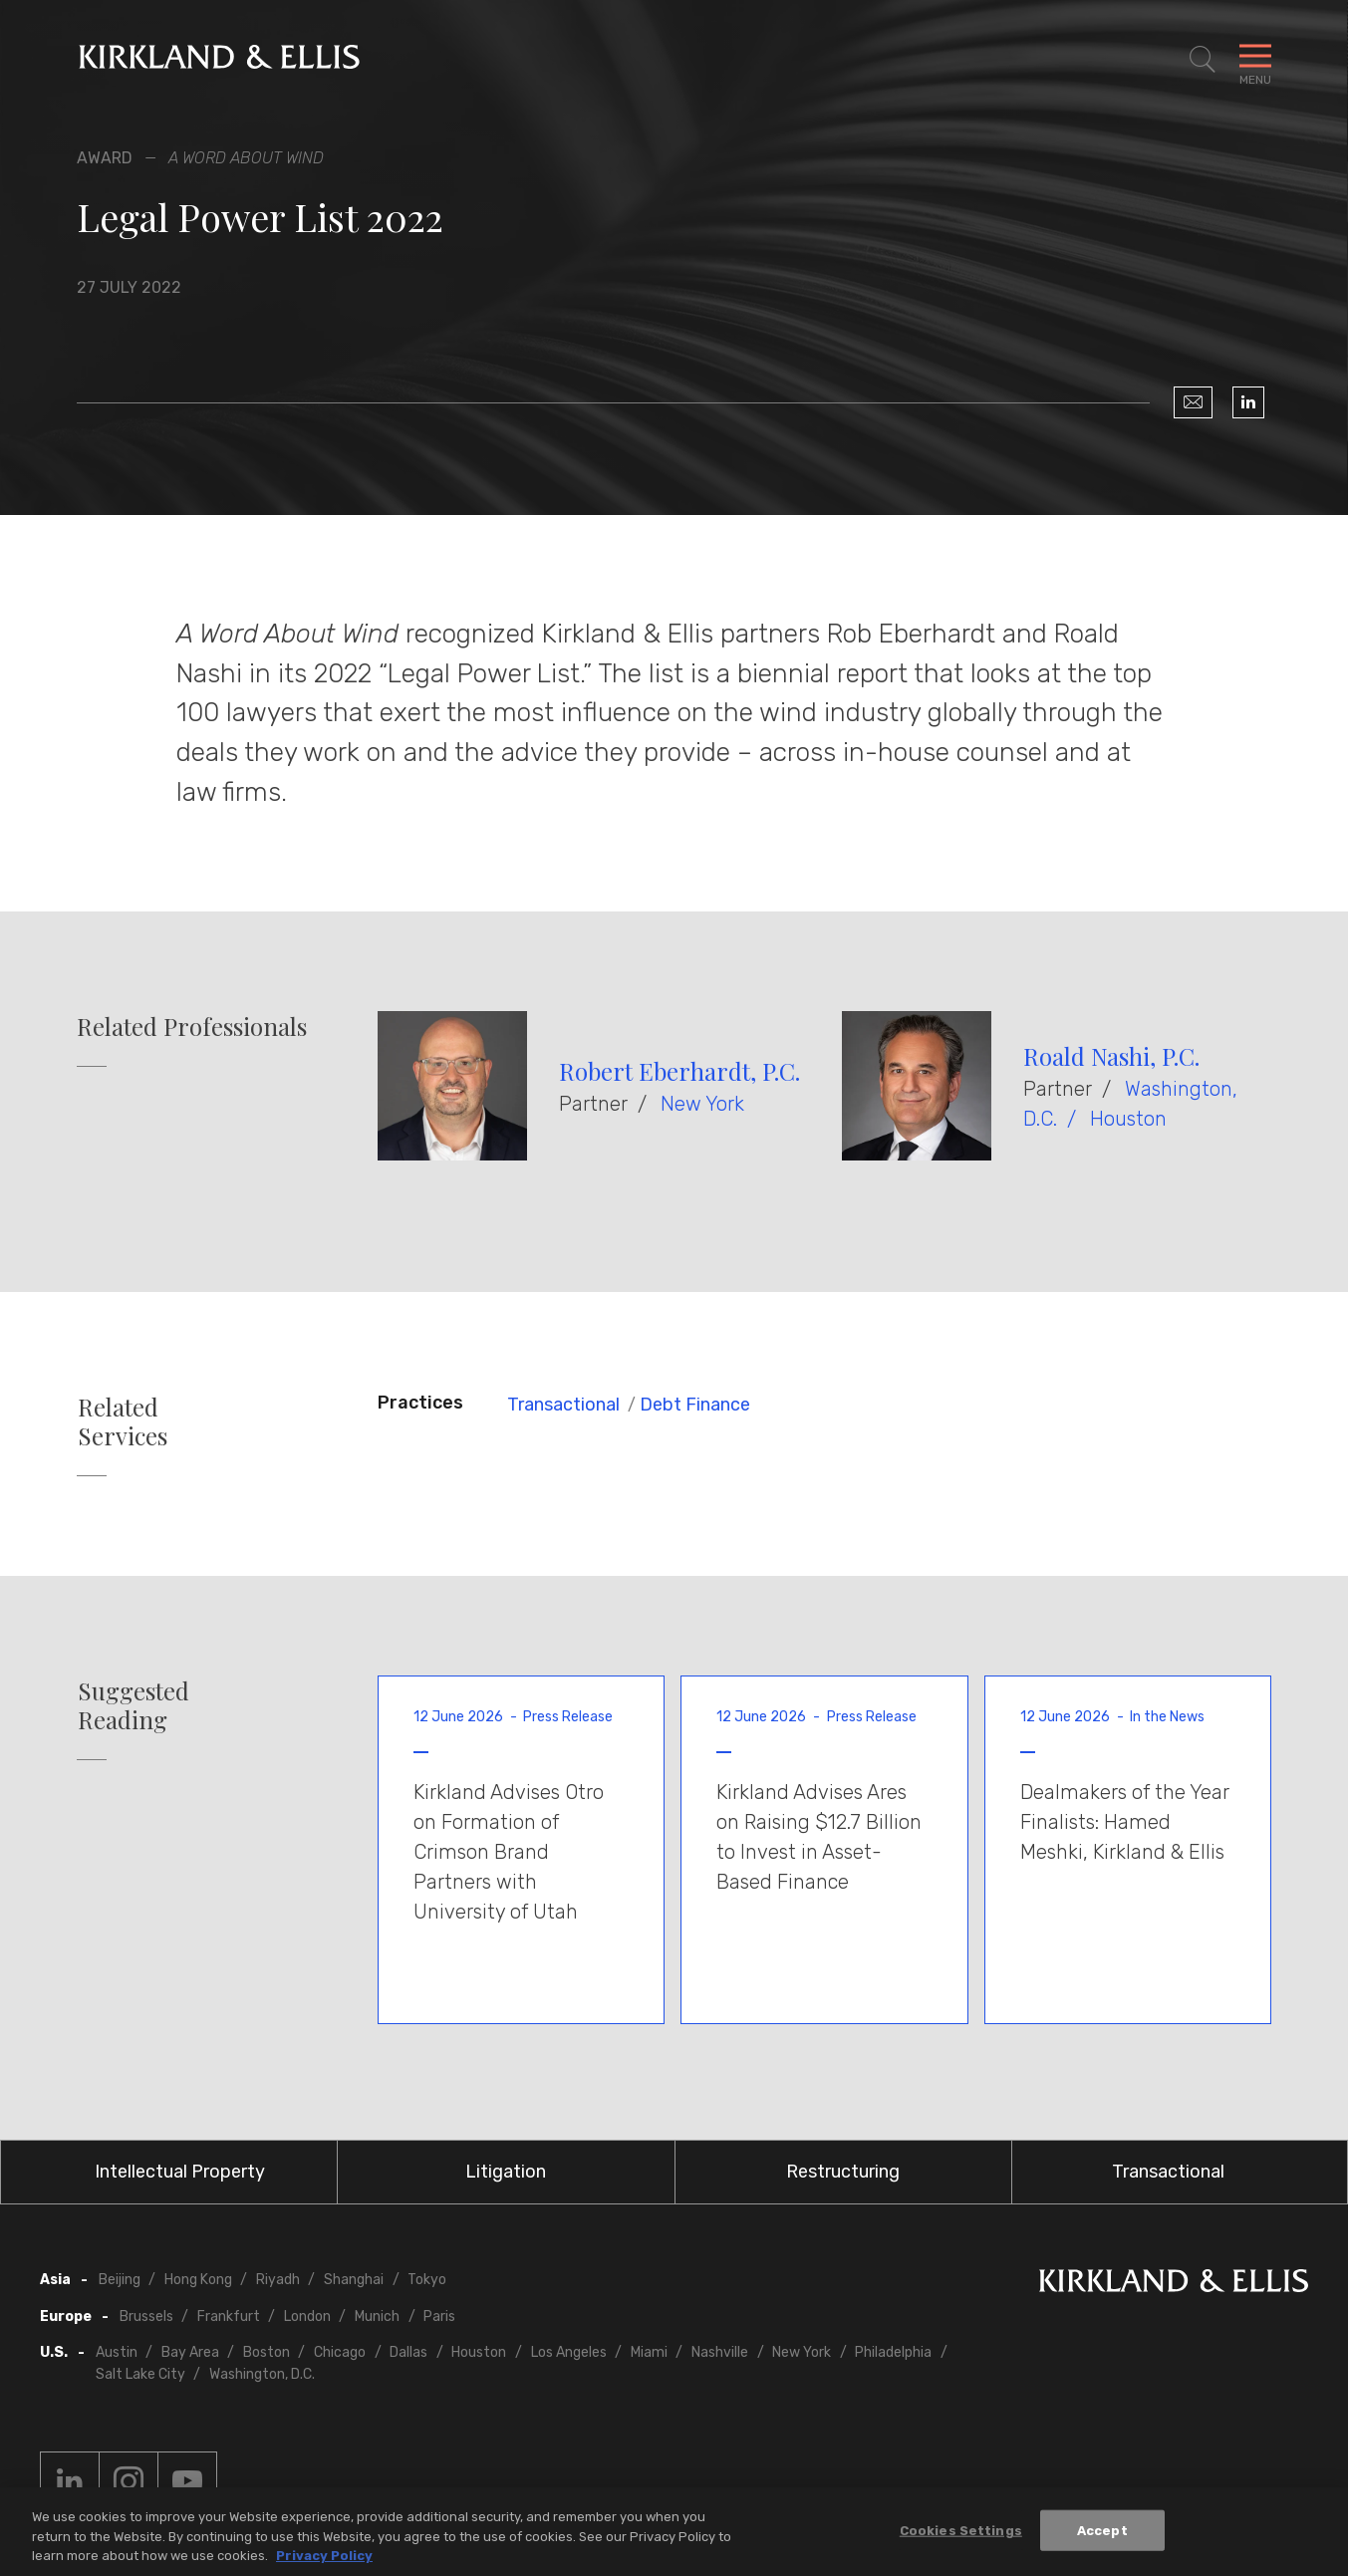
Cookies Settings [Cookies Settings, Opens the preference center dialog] (961, 2536)
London (307, 2316)
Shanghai (354, 2279)
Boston (266, 2352)
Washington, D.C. (262, 2374)
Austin (116, 2352)
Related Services (122, 1421)
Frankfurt (228, 2316)
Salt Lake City (140, 2374)
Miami (649, 2352)
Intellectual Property (180, 2172)
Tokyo (426, 2279)
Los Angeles (569, 2352)
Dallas (408, 2352)
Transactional (563, 1405)
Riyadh (278, 2279)
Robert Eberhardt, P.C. (679, 1071)
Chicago (340, 2352)
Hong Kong (198, 2279)
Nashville (719, 2352)
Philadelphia (893, 2352)
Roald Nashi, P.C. (1111, 1056)
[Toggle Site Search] (1202, 60)
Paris (439, 2316)
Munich (377, 2316)
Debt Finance (695, 1405)
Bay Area (190, 2352)
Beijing (119, 2279)
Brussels (146, 2316)
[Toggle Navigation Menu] (1255, 60)
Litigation (505, 2172)
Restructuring (843, 2172)
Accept (1102, 2536)
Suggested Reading (133, 1705)
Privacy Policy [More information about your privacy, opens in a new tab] (324, 2562)
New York (702, 1104)
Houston (1128, 1119)
